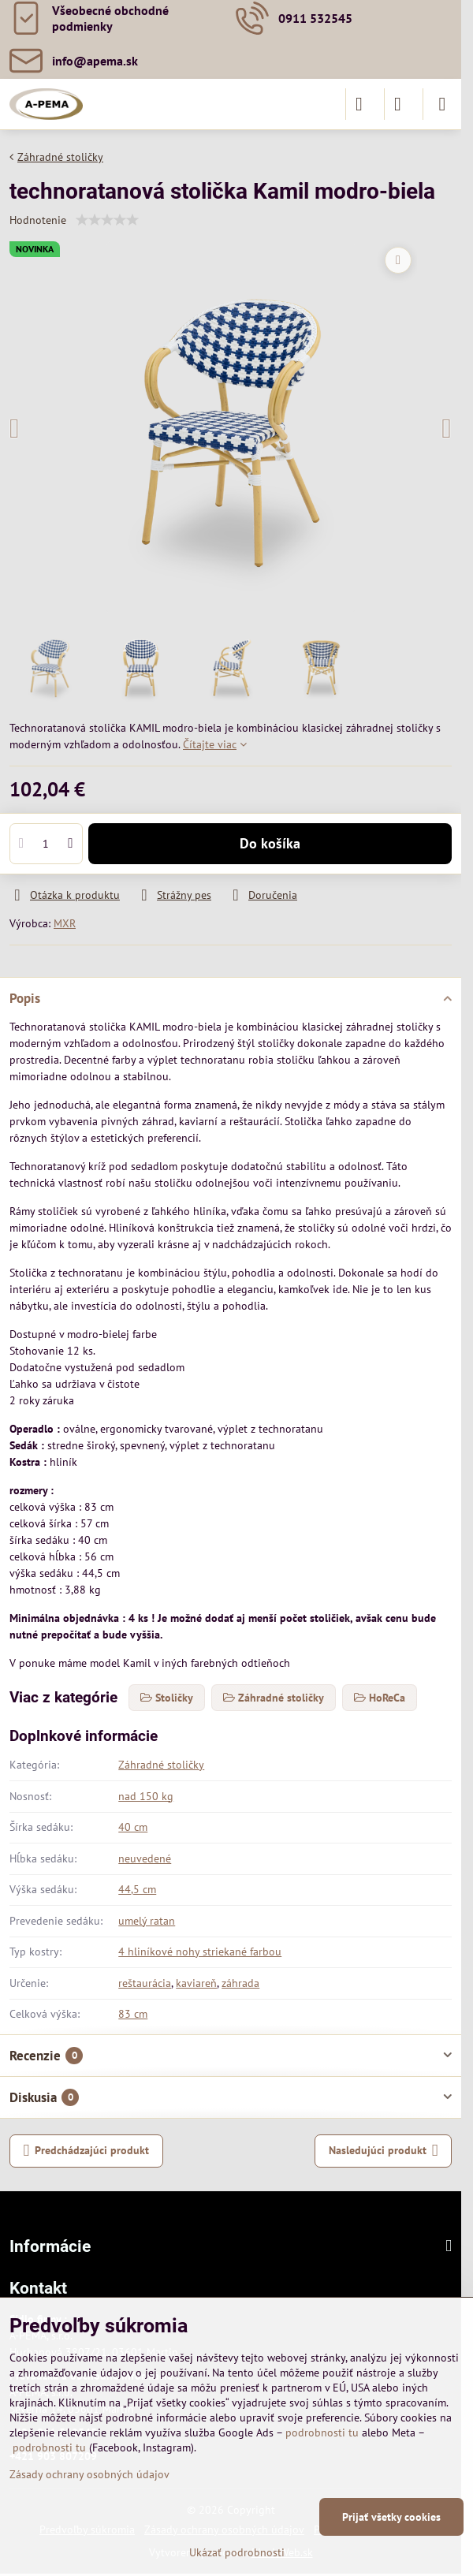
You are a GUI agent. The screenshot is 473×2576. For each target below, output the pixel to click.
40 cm (132, 1827)
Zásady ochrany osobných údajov (89, 2474)
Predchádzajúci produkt (87, 2150)
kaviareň (196, 1983)
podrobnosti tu (322, 2432)
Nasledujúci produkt (383, 2150)
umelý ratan (146, 1921)
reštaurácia (144, 1983)
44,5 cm (137, 1889)
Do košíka (270, 843)
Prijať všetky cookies (391, 2517)
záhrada (240, 1983)
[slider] (107, 220)
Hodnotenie (37, 220)
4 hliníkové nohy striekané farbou (199, 1951)
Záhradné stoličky (161, 1765)
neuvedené (144, 1858)
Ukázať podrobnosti (237, 2552)
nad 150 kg (145, 1796)
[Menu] (442, 104)
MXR (65, 923)
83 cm (132, 2014)
